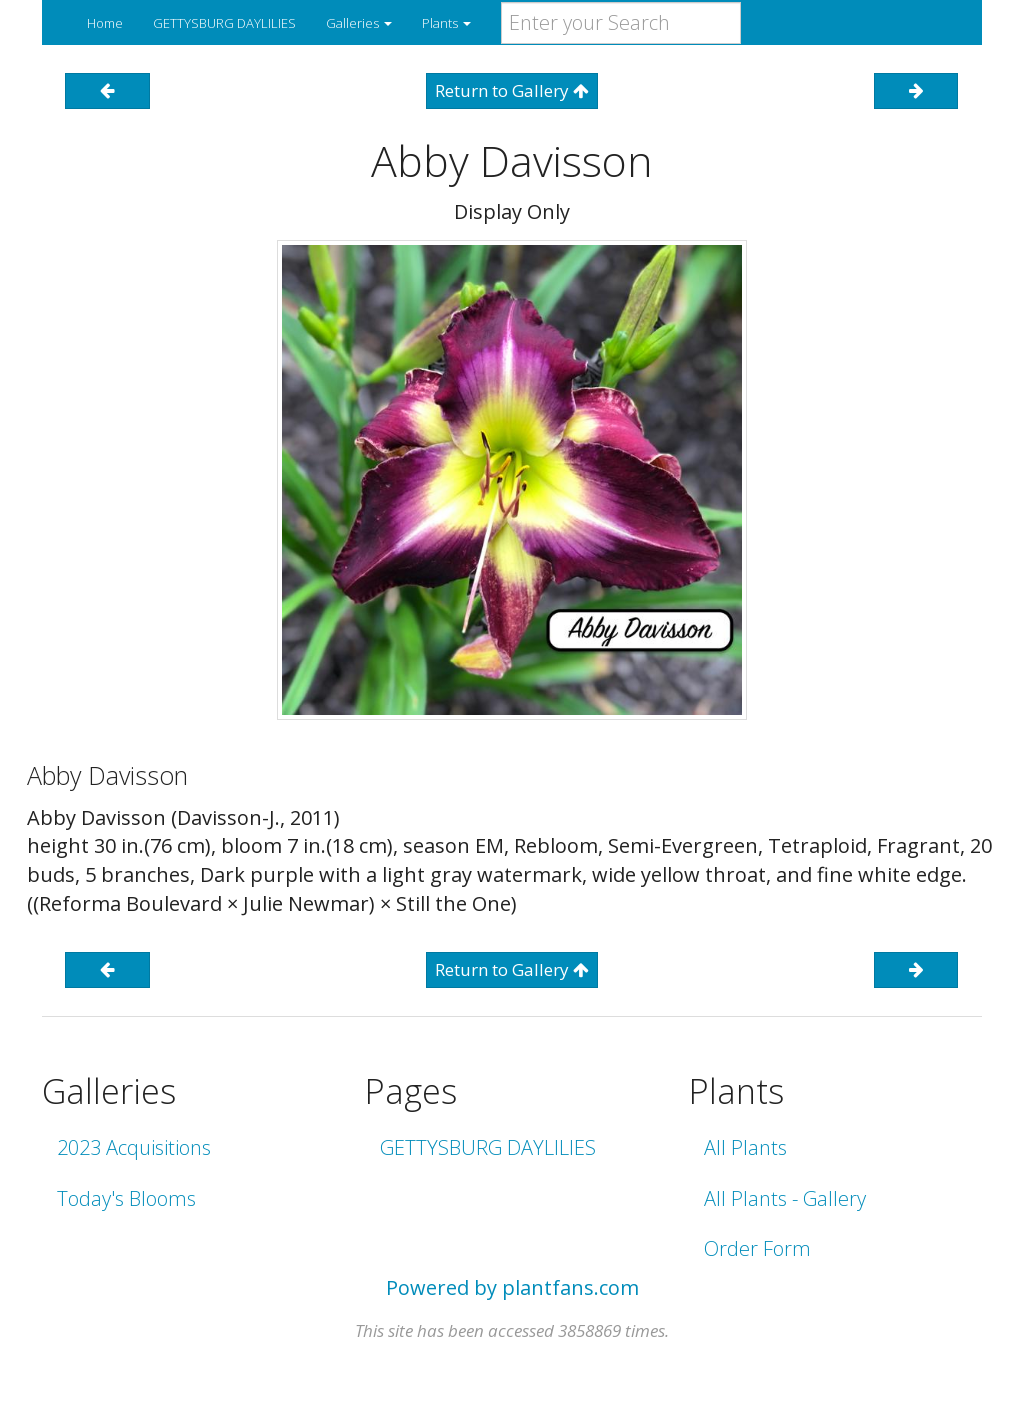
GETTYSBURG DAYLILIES (224, 23)
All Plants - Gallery (785, 1198)
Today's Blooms (126, 1198)
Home (105, 23)
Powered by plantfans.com (512, 1287)
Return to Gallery (512, 90)
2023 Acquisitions (134, 1147)
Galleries (359, 23)
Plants (446, 23)
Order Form (757, 1248)
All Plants (745, 1147)
